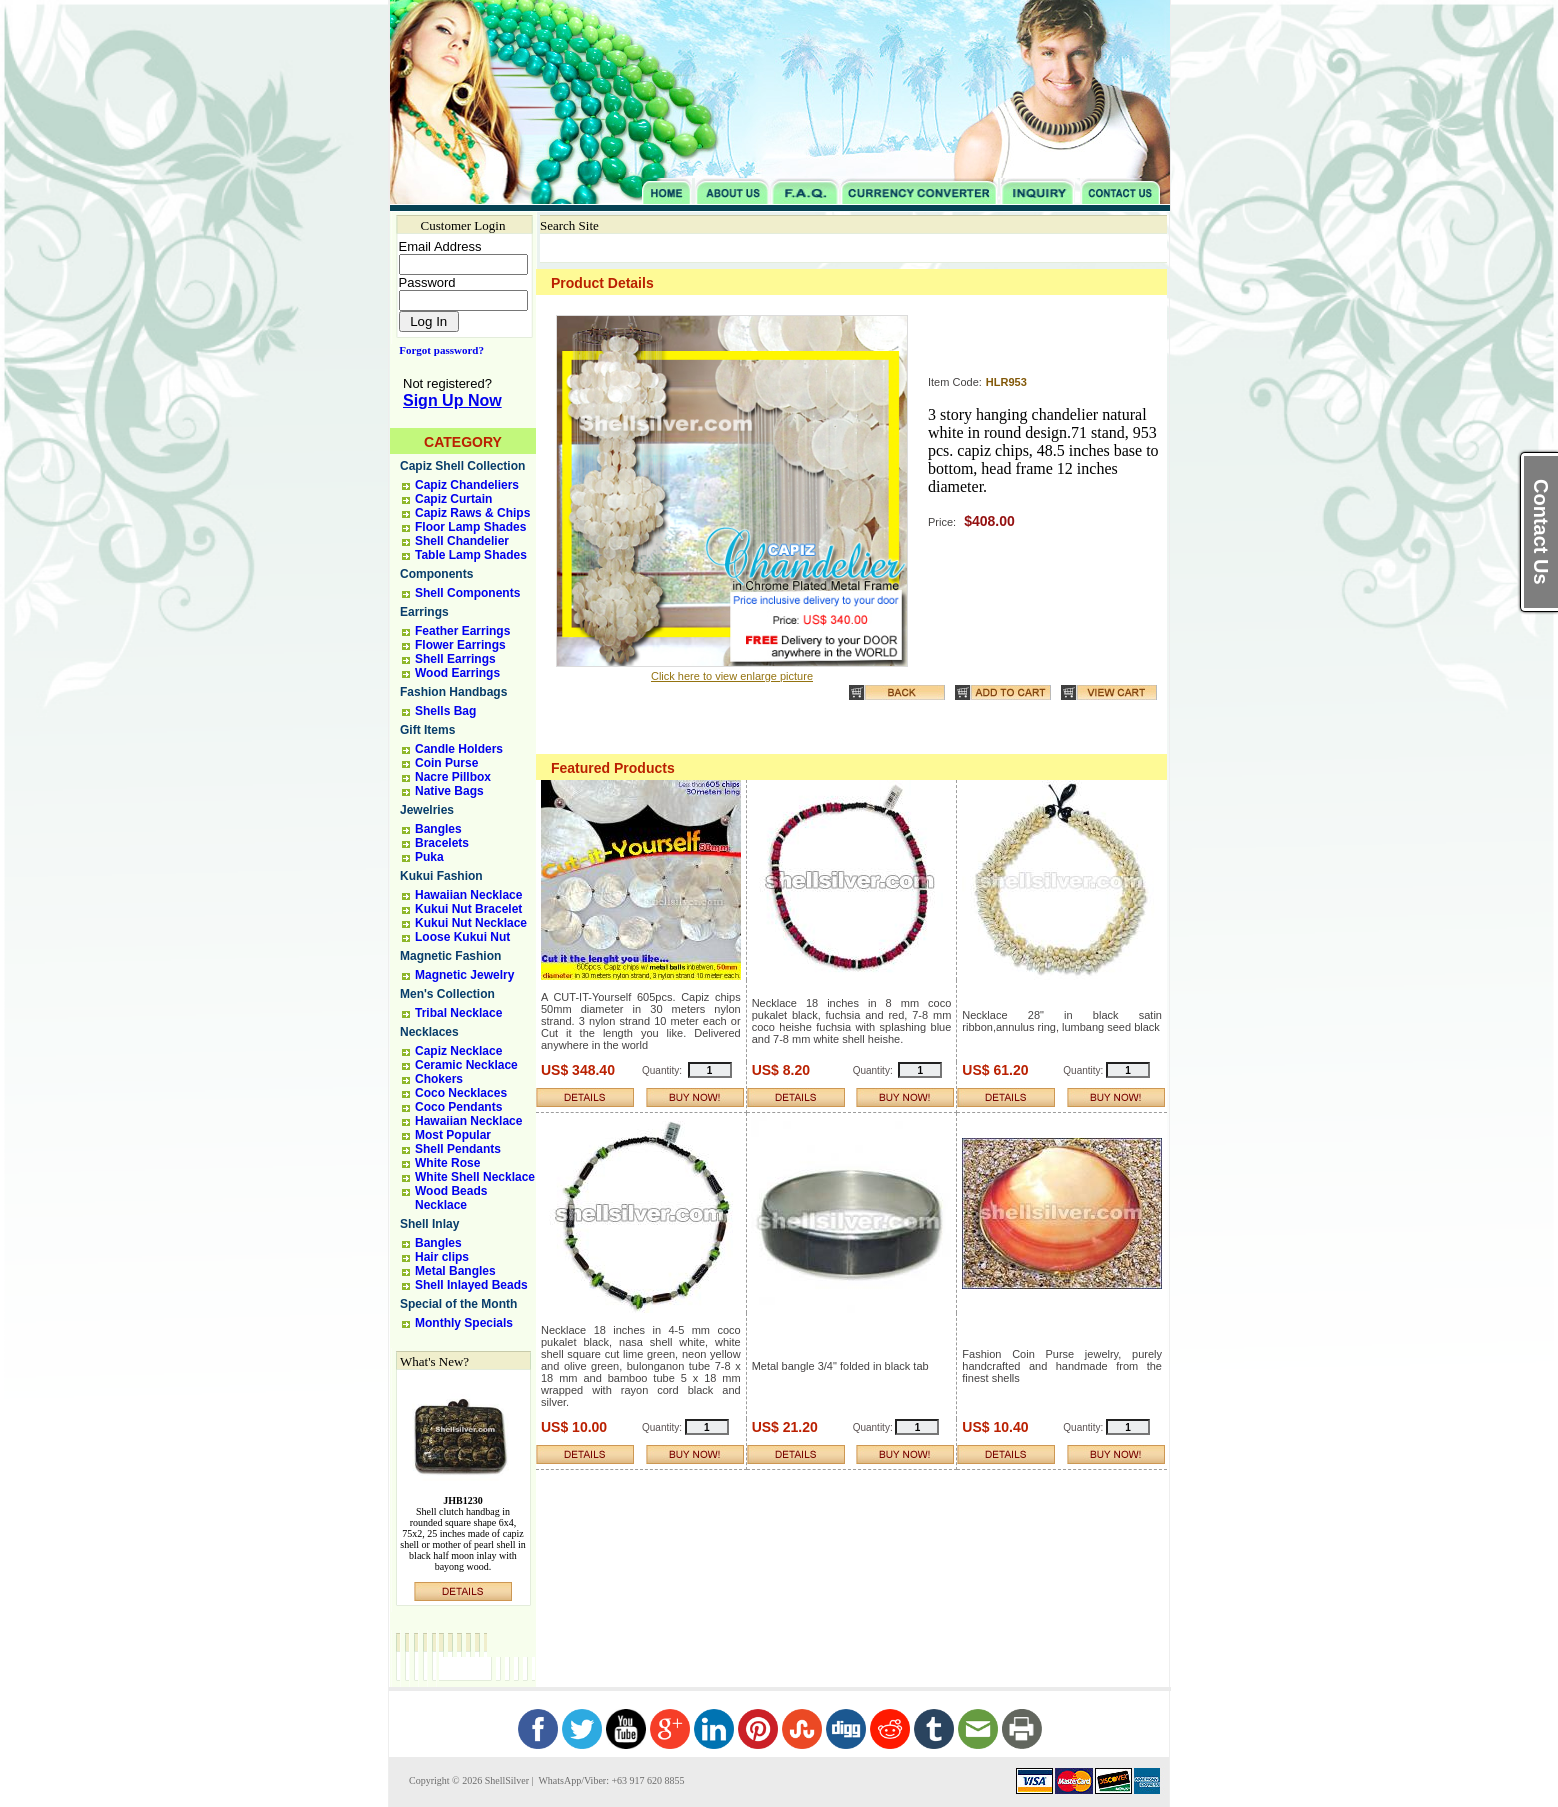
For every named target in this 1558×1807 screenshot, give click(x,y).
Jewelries (427, 810)
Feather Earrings (462, 631)
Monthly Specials (464, 1323)
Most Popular (453, 1135)
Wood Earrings (457, 673)
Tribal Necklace (458, 1013)
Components (436, 574)
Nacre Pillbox (453, 777)
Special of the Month (458, 1304)
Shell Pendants (458, 1149)
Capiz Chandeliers (467, 485)
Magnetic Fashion (450, 956)
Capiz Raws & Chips (472, 513)
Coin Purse (446, 763)
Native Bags (449, 791)
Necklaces (429, 1032)
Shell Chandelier (462, 541)
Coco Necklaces (461, 1093)
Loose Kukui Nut (462, 937)
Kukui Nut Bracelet (468, 909)
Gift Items (427, 730)
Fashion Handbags (453, 692)
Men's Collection (447, 994)
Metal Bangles (455, 1271)
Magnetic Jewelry (464, 975)
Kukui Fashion (441, 876)
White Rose (447, 1163)
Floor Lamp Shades (470, 527)
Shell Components (467, 593)
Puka (429, 857)
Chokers (439, 1079)
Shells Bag (445, 711)
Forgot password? (437, 350)
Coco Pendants (458, 1107)
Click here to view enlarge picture (732, 676)
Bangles (438, 829)
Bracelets (442, 843)
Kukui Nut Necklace (471, 923)
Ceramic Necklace (466, 1065)
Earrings (424, 612)
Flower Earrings (460, 645)
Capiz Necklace (458, 1051)
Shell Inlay (429, 1224)
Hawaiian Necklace (468, 895)
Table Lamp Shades (471, 555)
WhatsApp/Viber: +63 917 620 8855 (610, 1780)
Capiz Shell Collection (462, 466)
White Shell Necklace (475, 1177)
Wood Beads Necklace (451, 1198)
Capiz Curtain (453, 499)
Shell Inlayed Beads (471, 1285)
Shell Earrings (455, 659)
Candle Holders (459, 749)
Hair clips (442, 1257)
